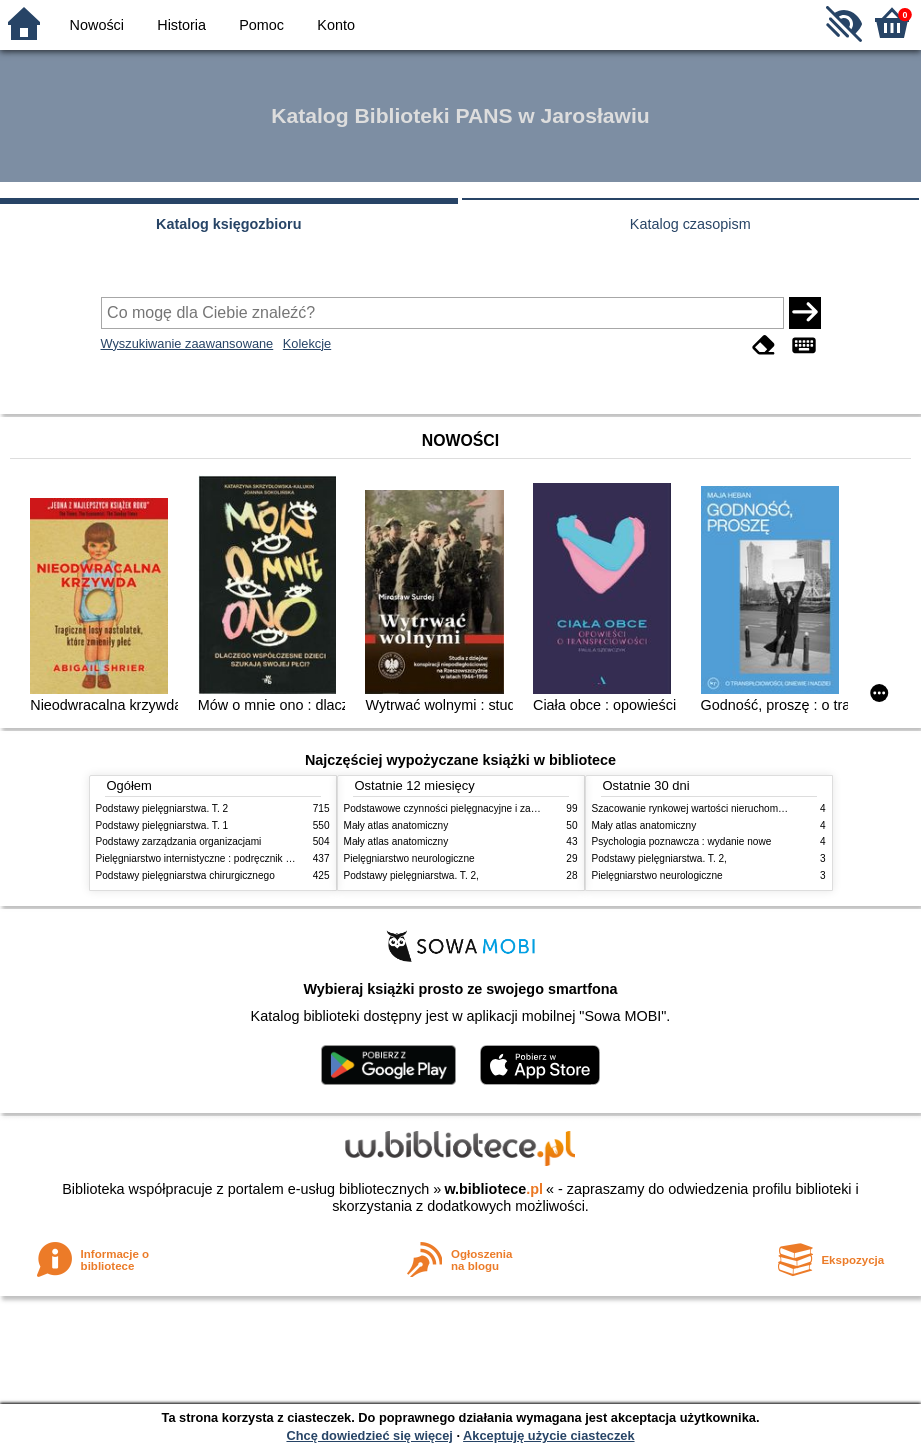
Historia (181, 25)
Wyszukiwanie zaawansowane (187, 343)
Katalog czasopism (690, 224)
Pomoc (261, 25)
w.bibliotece (493, 1189)
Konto (336, 25)
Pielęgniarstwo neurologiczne (409, 858)
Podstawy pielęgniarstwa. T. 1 (162, 825)
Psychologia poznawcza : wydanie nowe (682, 841)
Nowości (97, 25)
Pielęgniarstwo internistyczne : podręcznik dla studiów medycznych (245, 858)
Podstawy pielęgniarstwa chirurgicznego (185, 875)
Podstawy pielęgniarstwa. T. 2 (162, 808)
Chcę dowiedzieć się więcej (369, 1435)
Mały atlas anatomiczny (396, 825)
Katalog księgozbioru (229, 224)
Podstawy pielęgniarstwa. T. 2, (411, 875)
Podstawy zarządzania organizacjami (179, 841)
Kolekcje (307, 343)
